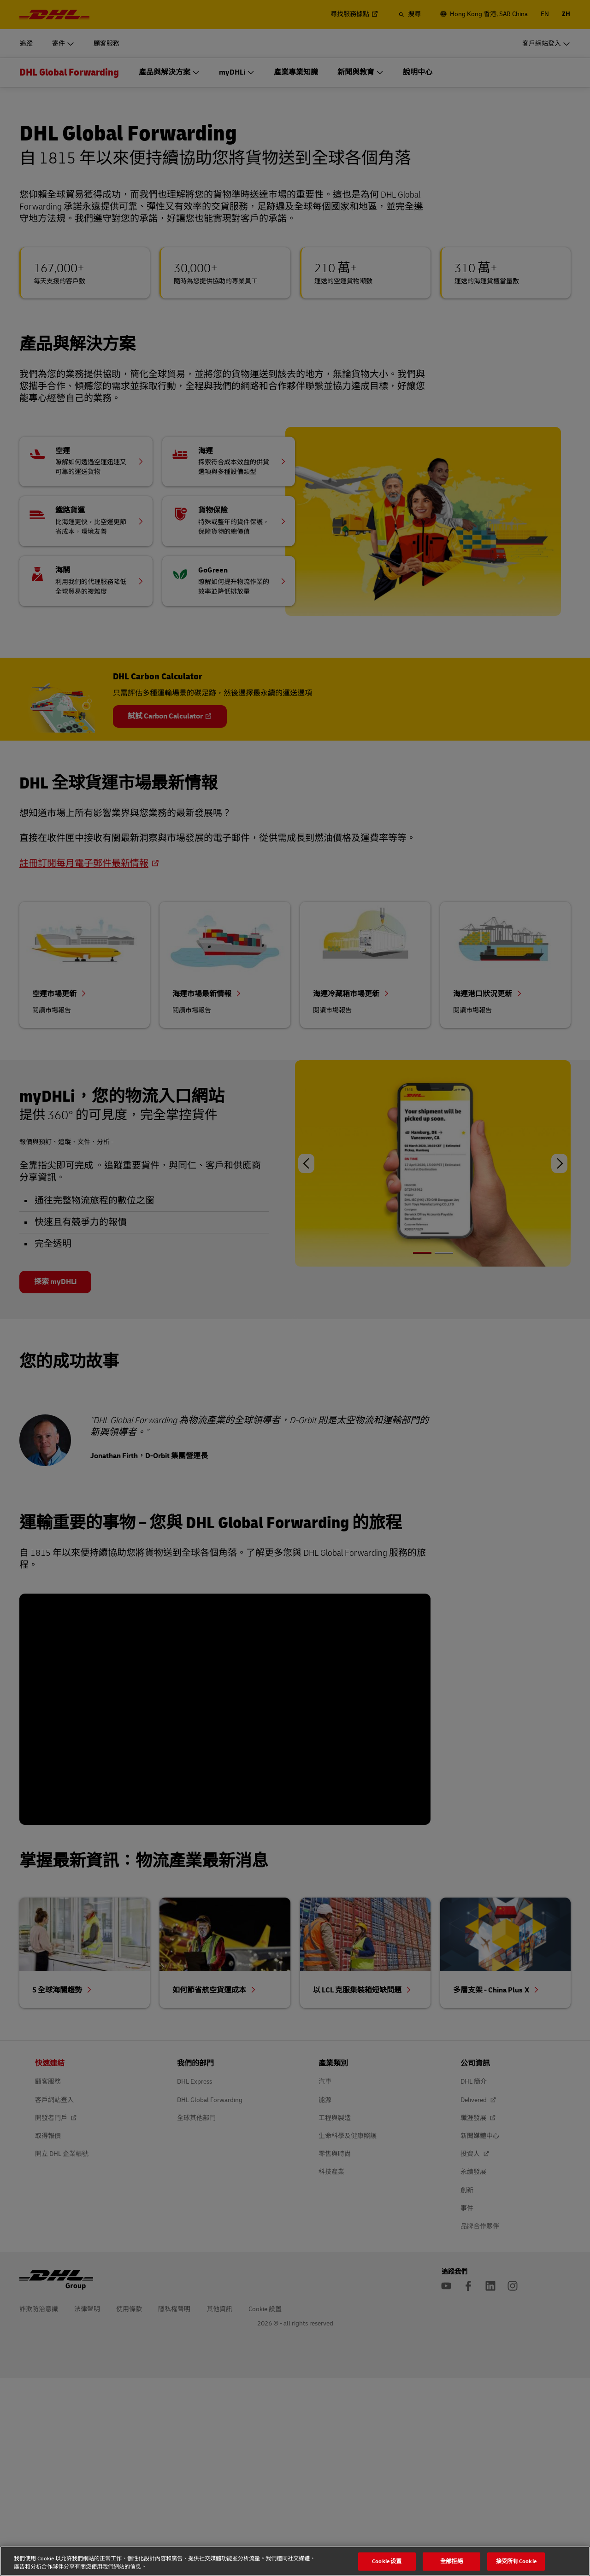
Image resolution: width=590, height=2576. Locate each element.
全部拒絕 (451, 2561)
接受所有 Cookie (516, 2561)
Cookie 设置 (386, 2561)
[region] (295, 2561)
